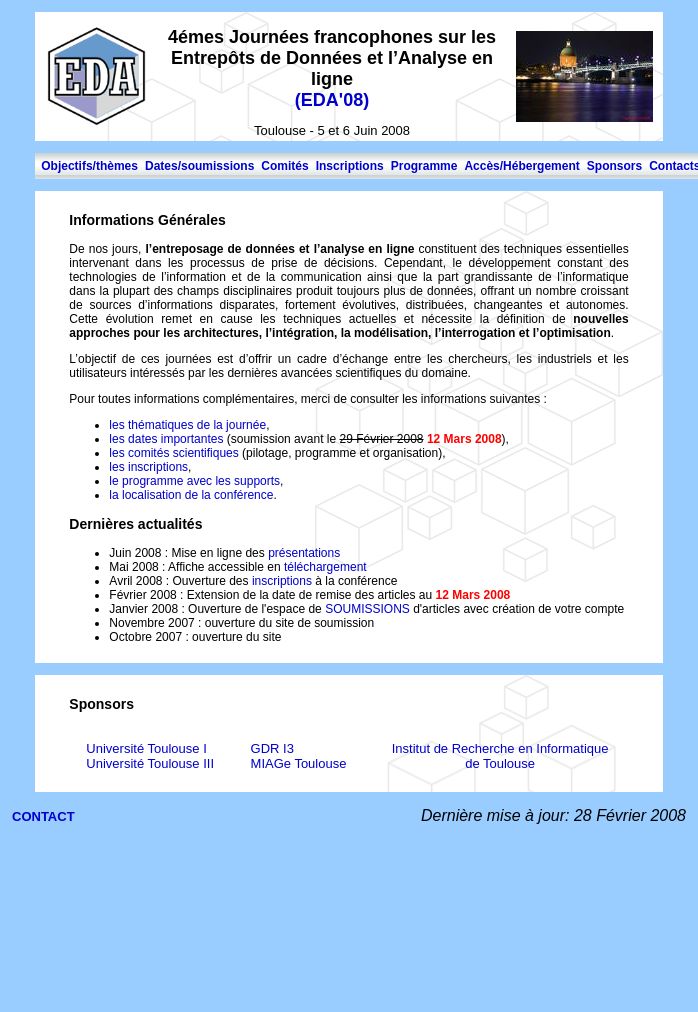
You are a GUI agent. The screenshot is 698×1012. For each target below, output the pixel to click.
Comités (284, 166)
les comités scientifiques (175, 453)
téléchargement (325, 567)
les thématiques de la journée (187, 425)
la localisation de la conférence (191, 495)
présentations (304, 553)
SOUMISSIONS (369, 609)
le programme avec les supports (194, 481)
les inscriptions (148, 467)
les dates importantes (167, 439)
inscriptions (282, 581)
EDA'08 (332, 100)
